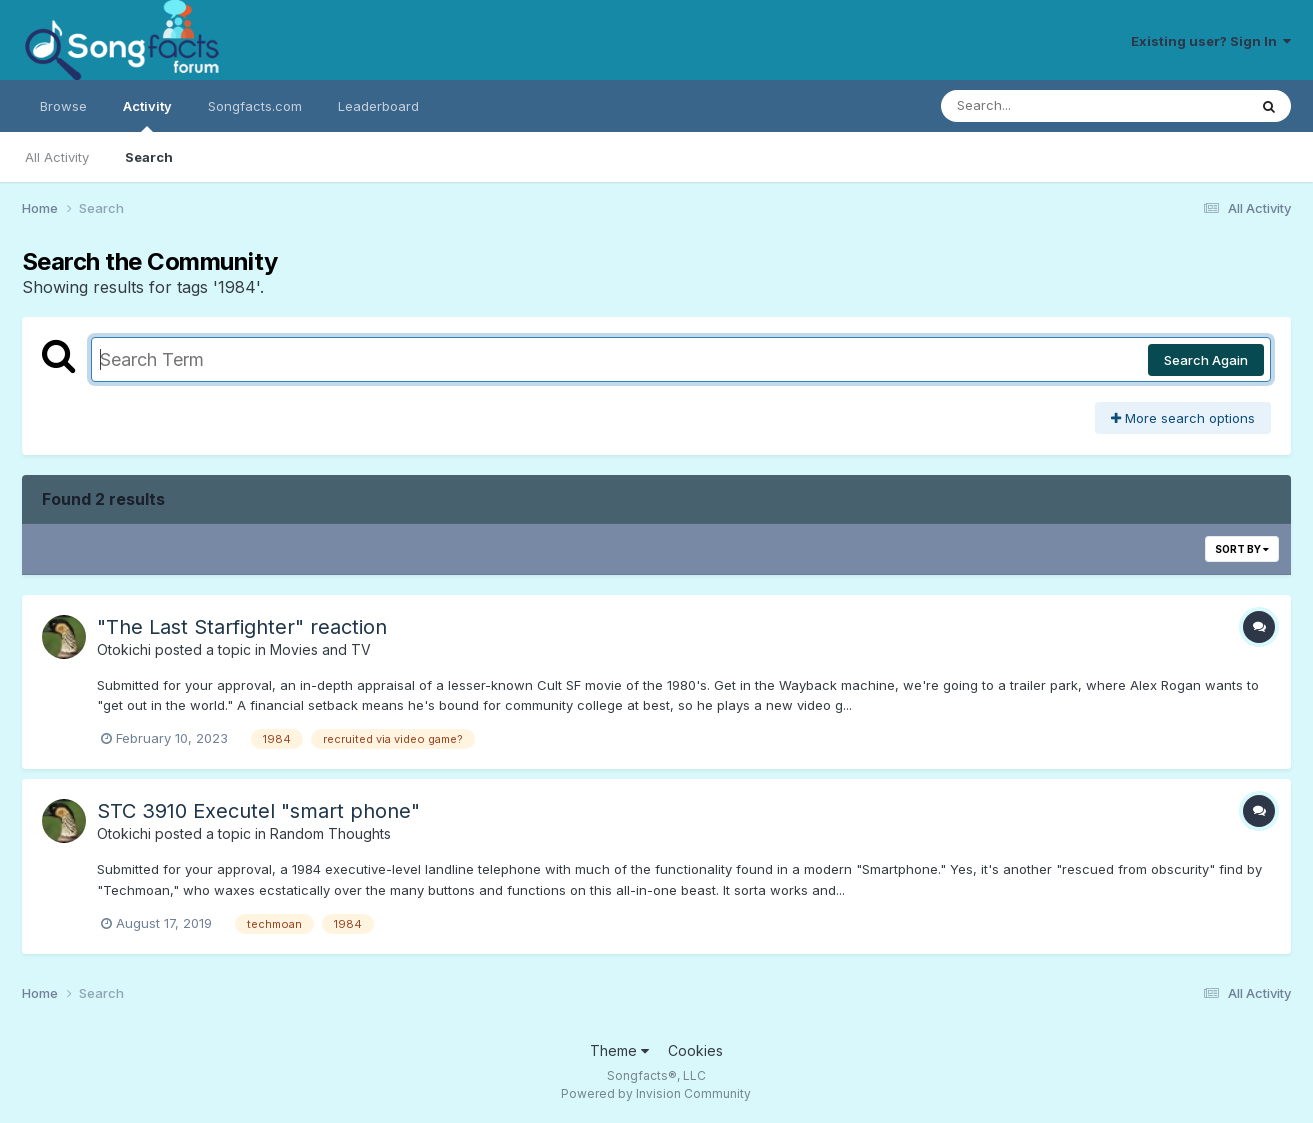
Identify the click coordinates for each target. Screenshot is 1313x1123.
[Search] (1039, 106)
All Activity (57, 157)
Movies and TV (320, 649)
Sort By (1242, 549)
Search (149, 157)
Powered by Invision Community (656, 1093)
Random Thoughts (330, 833)
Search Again (1206, 360)
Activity (147, 115)
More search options (1183, 418)
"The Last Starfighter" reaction (242, 627)
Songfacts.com (255, 106)
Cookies (695, 1050)
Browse (63, 106)
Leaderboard (378, 106)
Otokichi (124, 649)
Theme (619, 1050)
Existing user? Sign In (1211, 41)
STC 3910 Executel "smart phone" (258, 811)
